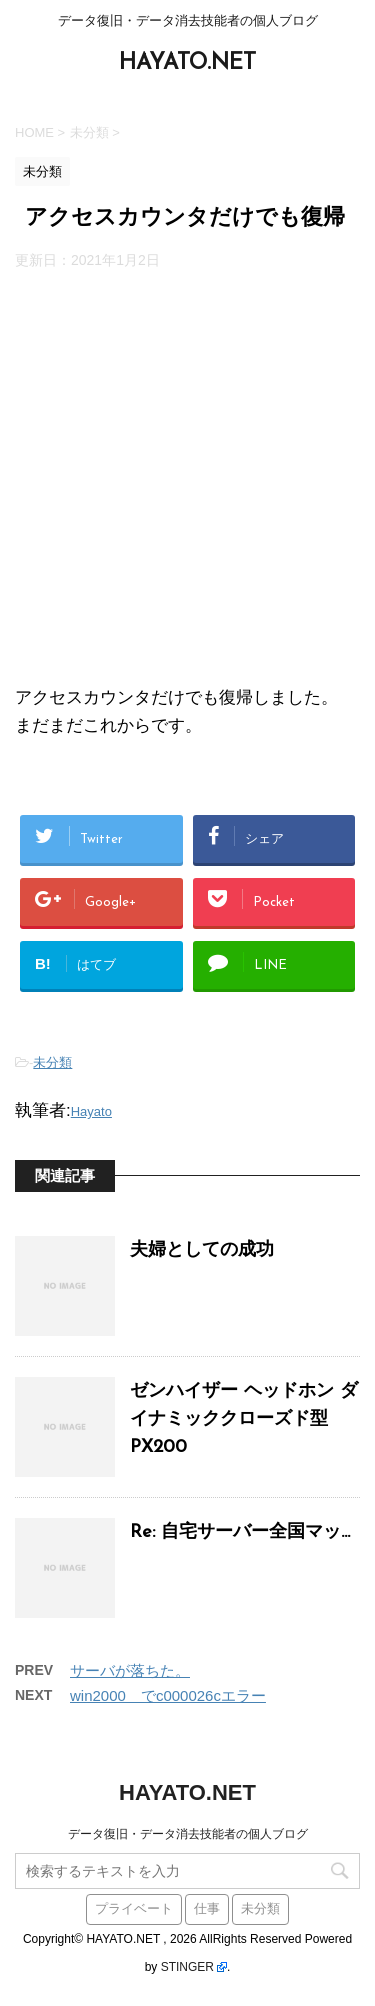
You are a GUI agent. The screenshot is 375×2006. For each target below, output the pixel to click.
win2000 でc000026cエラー (168, 1695)
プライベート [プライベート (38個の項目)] (134, 1909)
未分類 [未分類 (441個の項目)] (260, 1909)
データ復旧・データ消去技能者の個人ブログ (188, 1834)
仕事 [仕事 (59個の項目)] (207, 1909)
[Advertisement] (187, 476)
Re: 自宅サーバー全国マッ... (240, 1532)
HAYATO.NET (187, 63)
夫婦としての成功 (202, 1250)
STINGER (187, 1967)
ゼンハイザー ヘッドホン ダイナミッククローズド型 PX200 (244, 1419)
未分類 (52, 1062)
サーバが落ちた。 (130, 1670)
